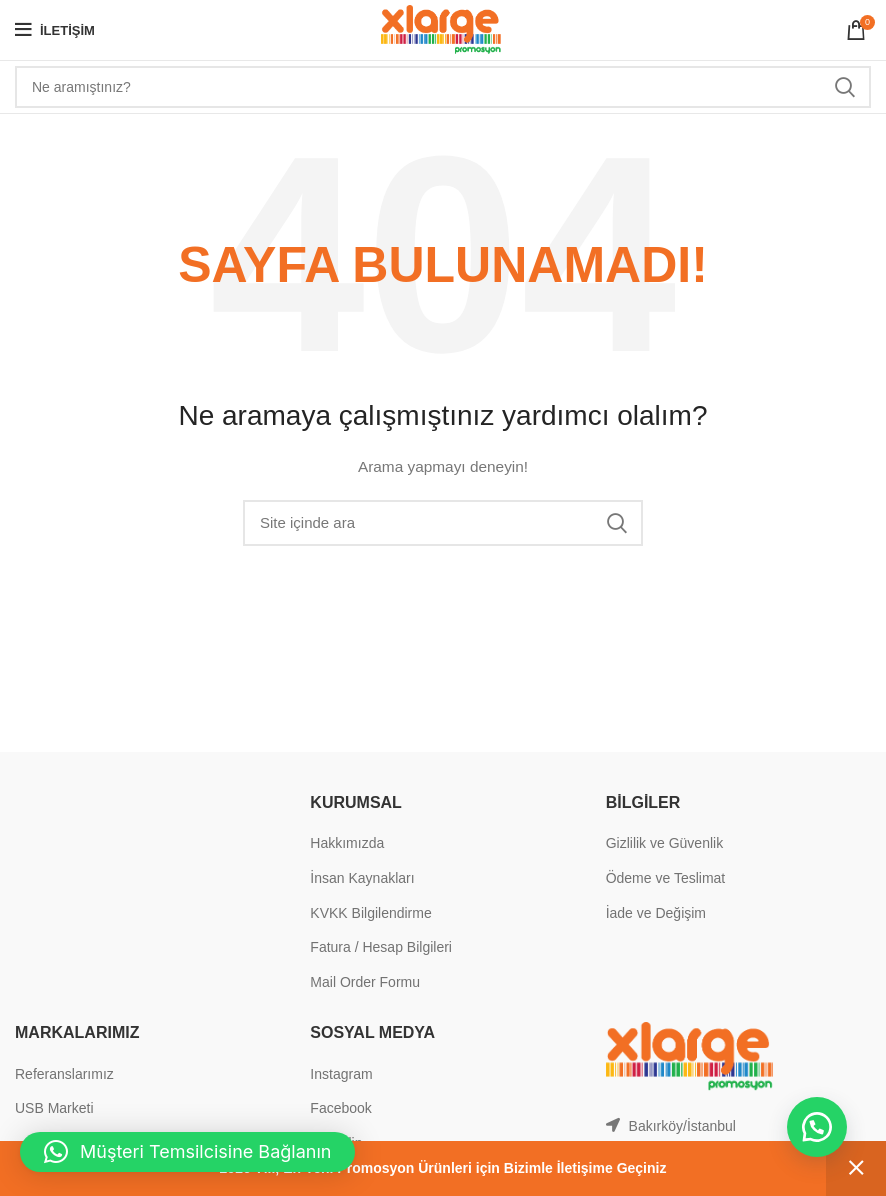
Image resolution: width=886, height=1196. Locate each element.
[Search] (443, 87)
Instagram (341, 1074)
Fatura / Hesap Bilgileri (381, 947)
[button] (816, 1126)
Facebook (340, 1108)
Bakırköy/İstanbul (682, 1126)
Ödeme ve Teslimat (666, 878)
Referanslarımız (64, 1074)
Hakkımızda (347, 843)
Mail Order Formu (365, 982)
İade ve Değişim (656, 913)
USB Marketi (54, 1108)
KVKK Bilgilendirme (370, 913)
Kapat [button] (856, 1168)
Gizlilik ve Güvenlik (664, 843)
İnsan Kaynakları (362, 878)
